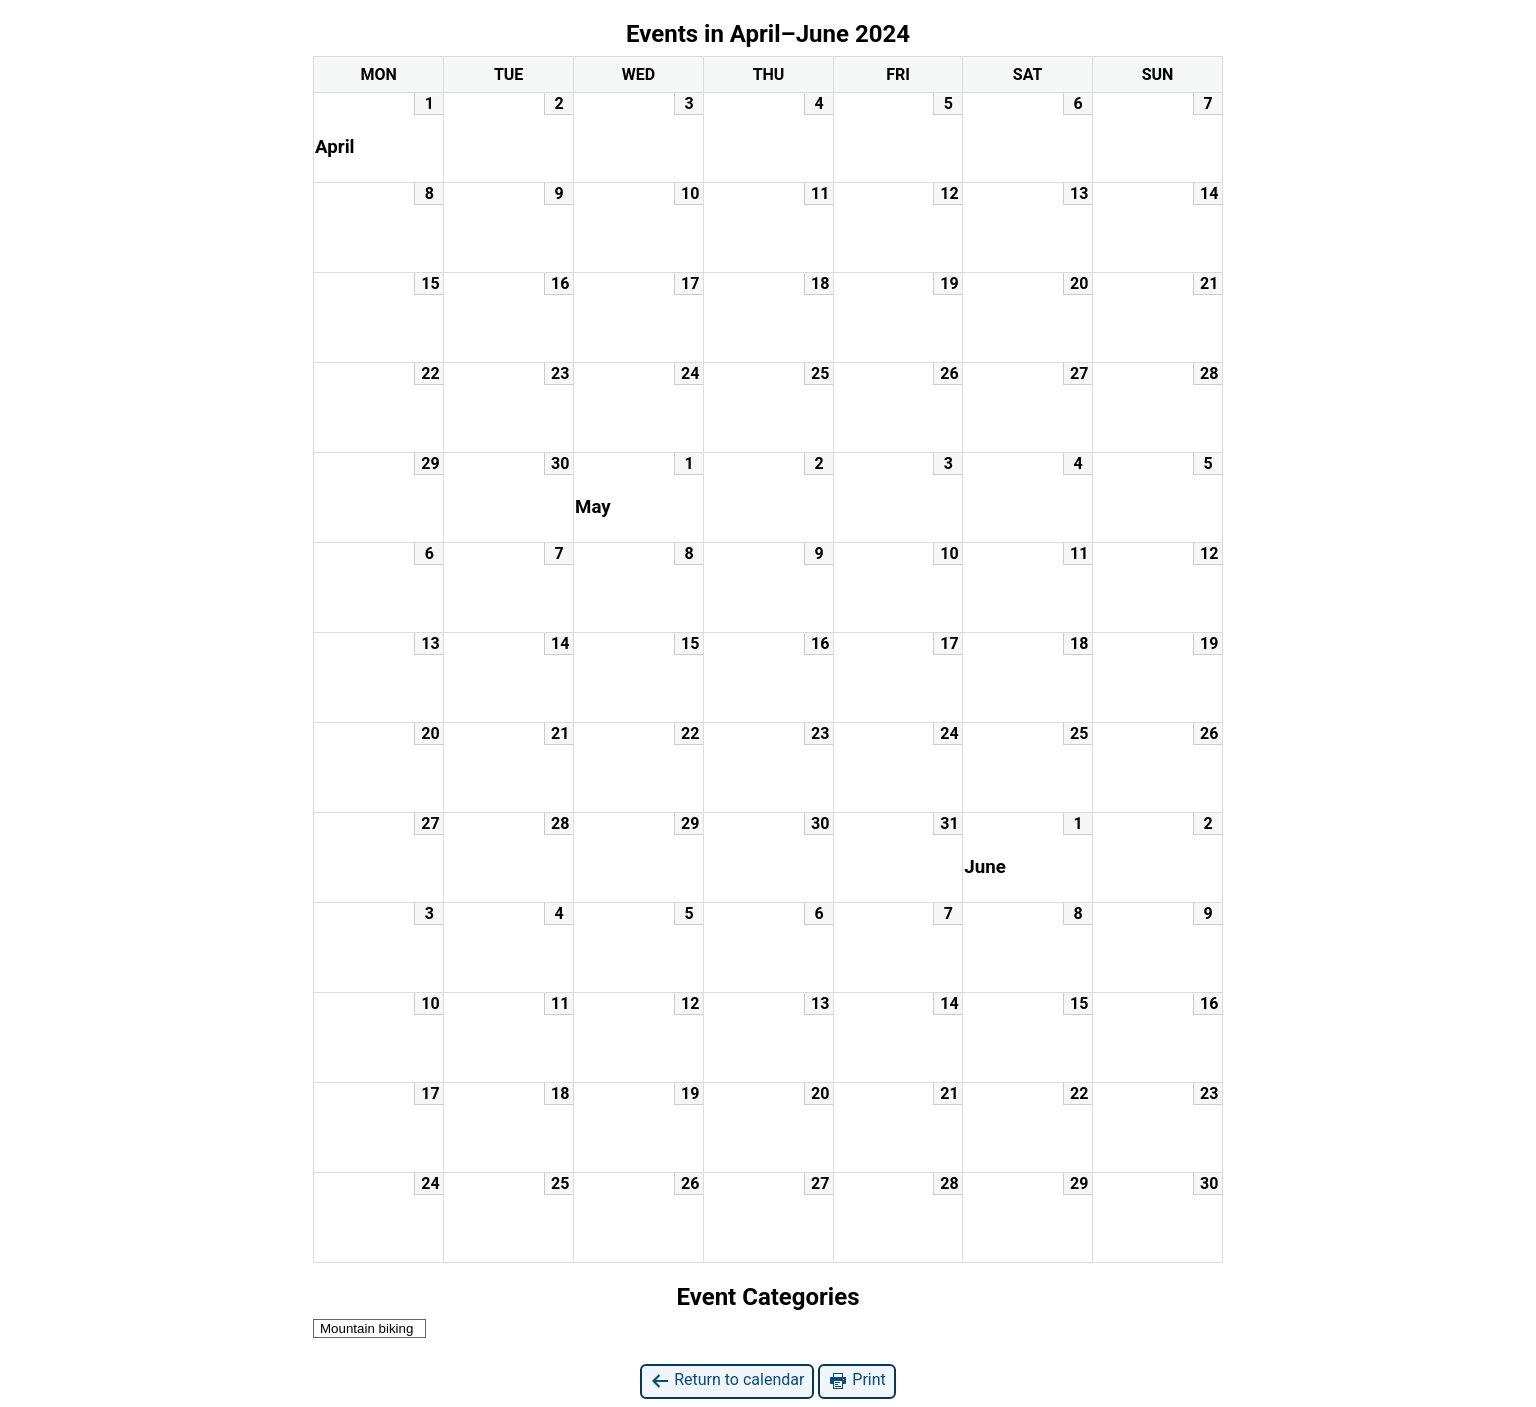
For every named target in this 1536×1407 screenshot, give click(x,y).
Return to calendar (727, 1380)
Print (856, 1380)
